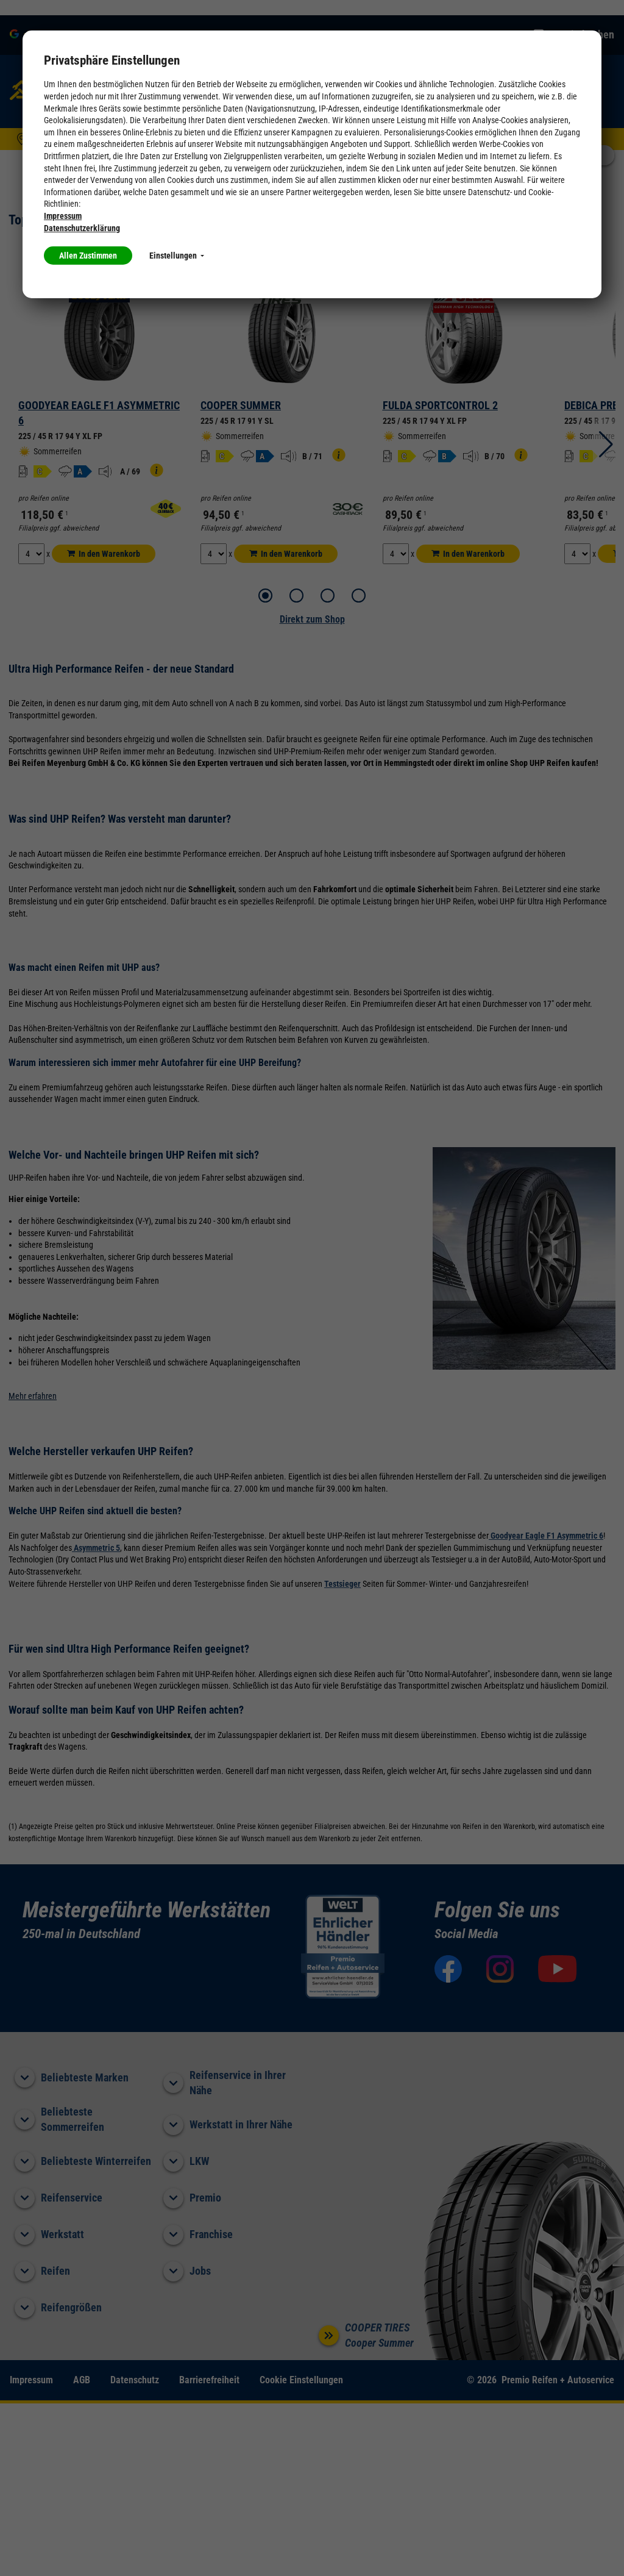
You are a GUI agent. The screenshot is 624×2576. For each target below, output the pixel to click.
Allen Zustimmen (88, 255)
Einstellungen (176, 255)
